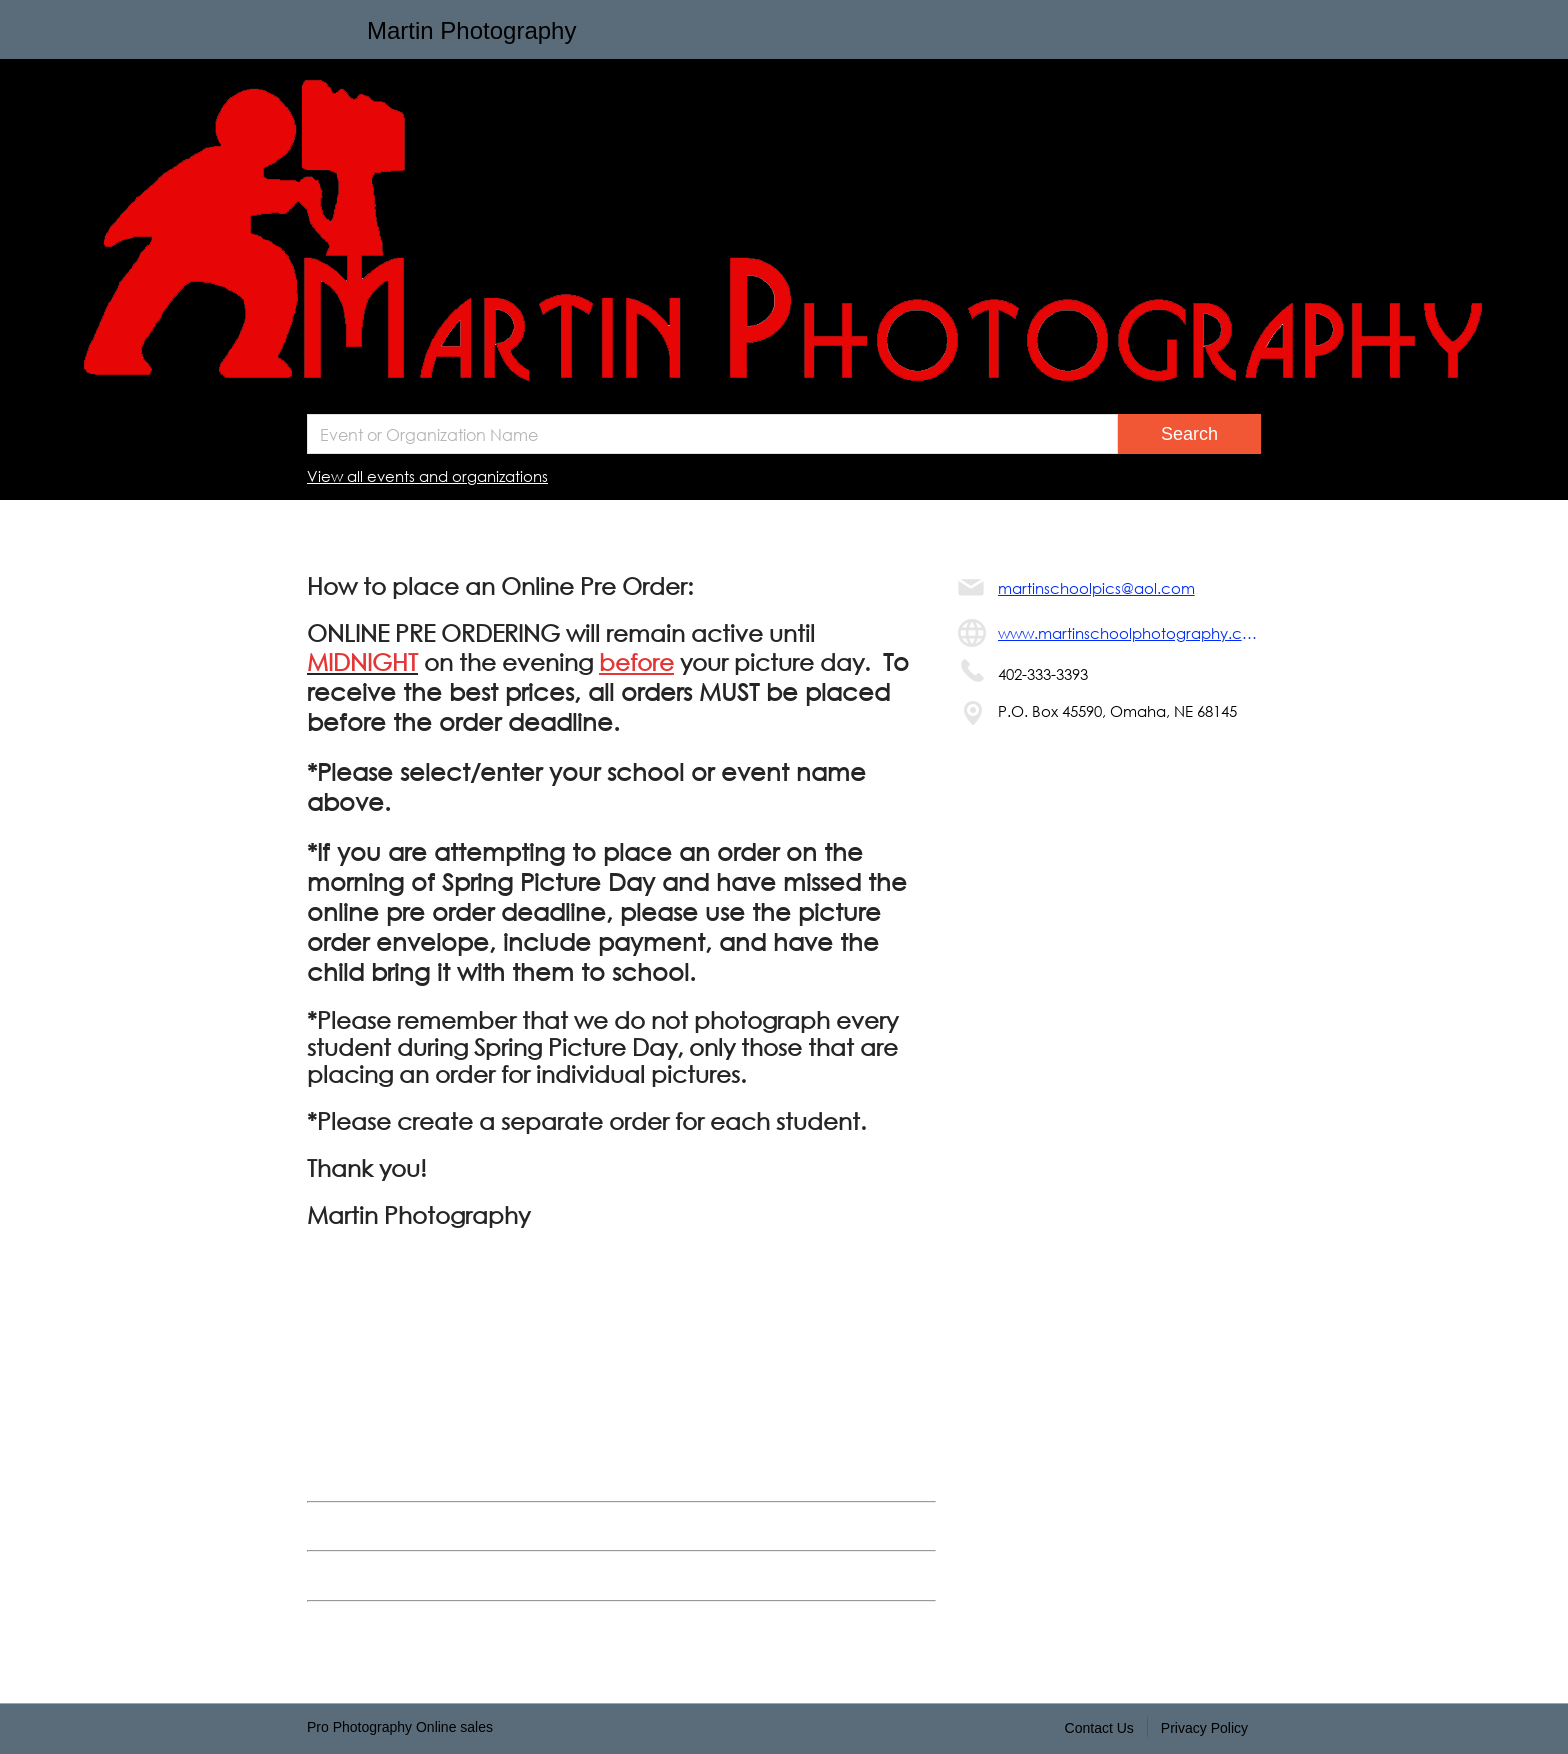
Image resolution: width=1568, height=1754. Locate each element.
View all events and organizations (427, 476)
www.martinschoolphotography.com (1129, 633)
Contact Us (1099, 1728)
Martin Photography (471, 30)
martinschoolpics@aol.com (1096, 588)
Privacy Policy (1204, 1728)
